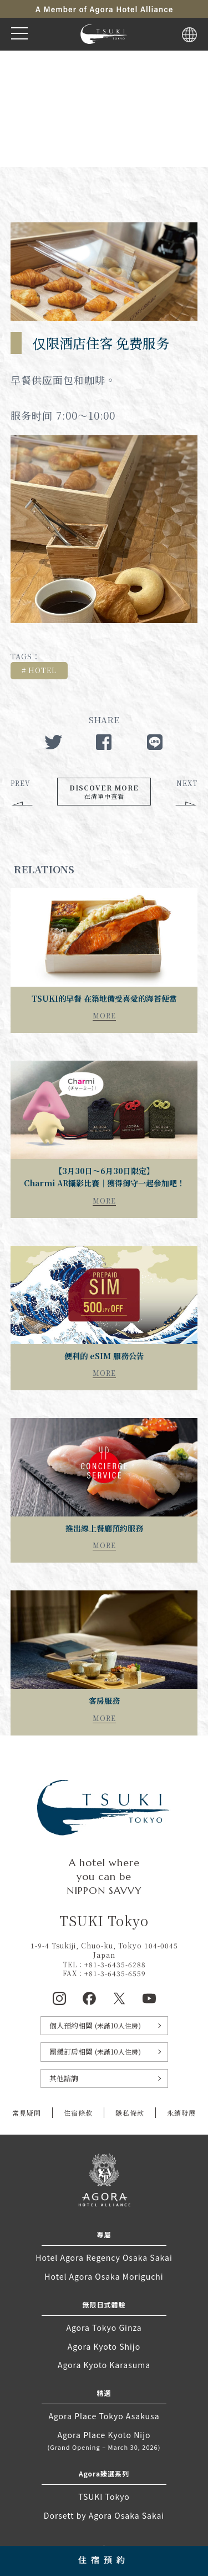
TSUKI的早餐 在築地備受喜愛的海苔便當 (104, 998)
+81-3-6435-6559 (115, 1973)
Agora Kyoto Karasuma (104, 2364)
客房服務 (104, 1700)
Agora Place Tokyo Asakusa (103, 2415)
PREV (21, 783)
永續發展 (181, 2112)
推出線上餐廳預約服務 (104, 1528)
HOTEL (42, 670)
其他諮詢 (63, 2078)
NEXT (186, 783)
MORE (104, 1015)
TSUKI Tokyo (104, 2496)
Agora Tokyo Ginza (103, 2327)
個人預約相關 (95, 2025)
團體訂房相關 (95, 2051)
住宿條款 (78, 2112)
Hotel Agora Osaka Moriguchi (103, 2276)
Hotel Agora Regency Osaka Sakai (104, 2257)
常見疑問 (26, 2112)
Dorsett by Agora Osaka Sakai (104, 2515)
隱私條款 (129, 2112)
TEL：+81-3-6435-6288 (104, 1964)
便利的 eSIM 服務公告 (104, 1355)
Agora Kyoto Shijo (104, 2346)
